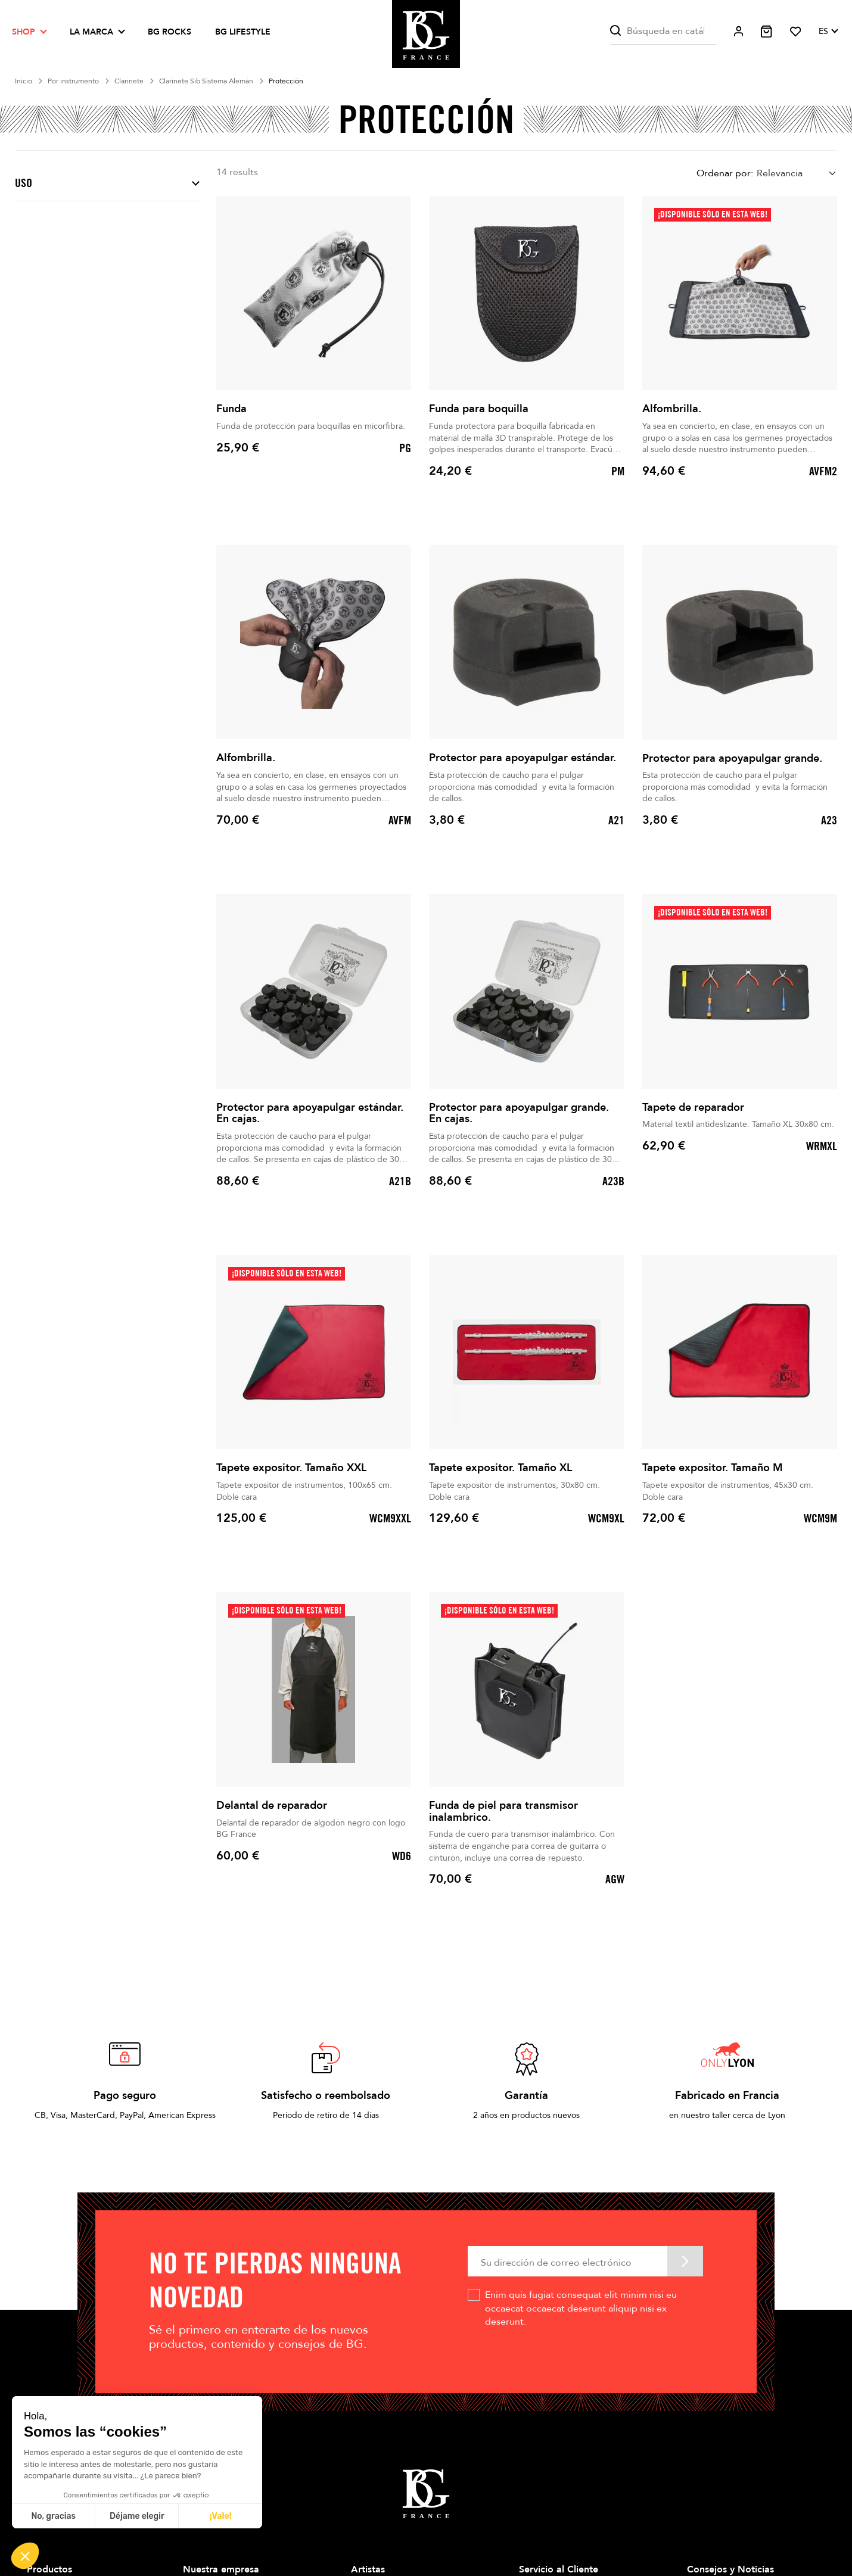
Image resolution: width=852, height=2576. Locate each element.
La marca (91, 32)
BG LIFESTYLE (242, 32)
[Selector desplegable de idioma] (828, 31)
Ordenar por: (724, 173)
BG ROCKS (169, 32)
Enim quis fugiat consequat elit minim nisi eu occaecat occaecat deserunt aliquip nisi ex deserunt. (581, 2308)
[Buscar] (663, 31)
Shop (23, 32)
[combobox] (797, 173)
